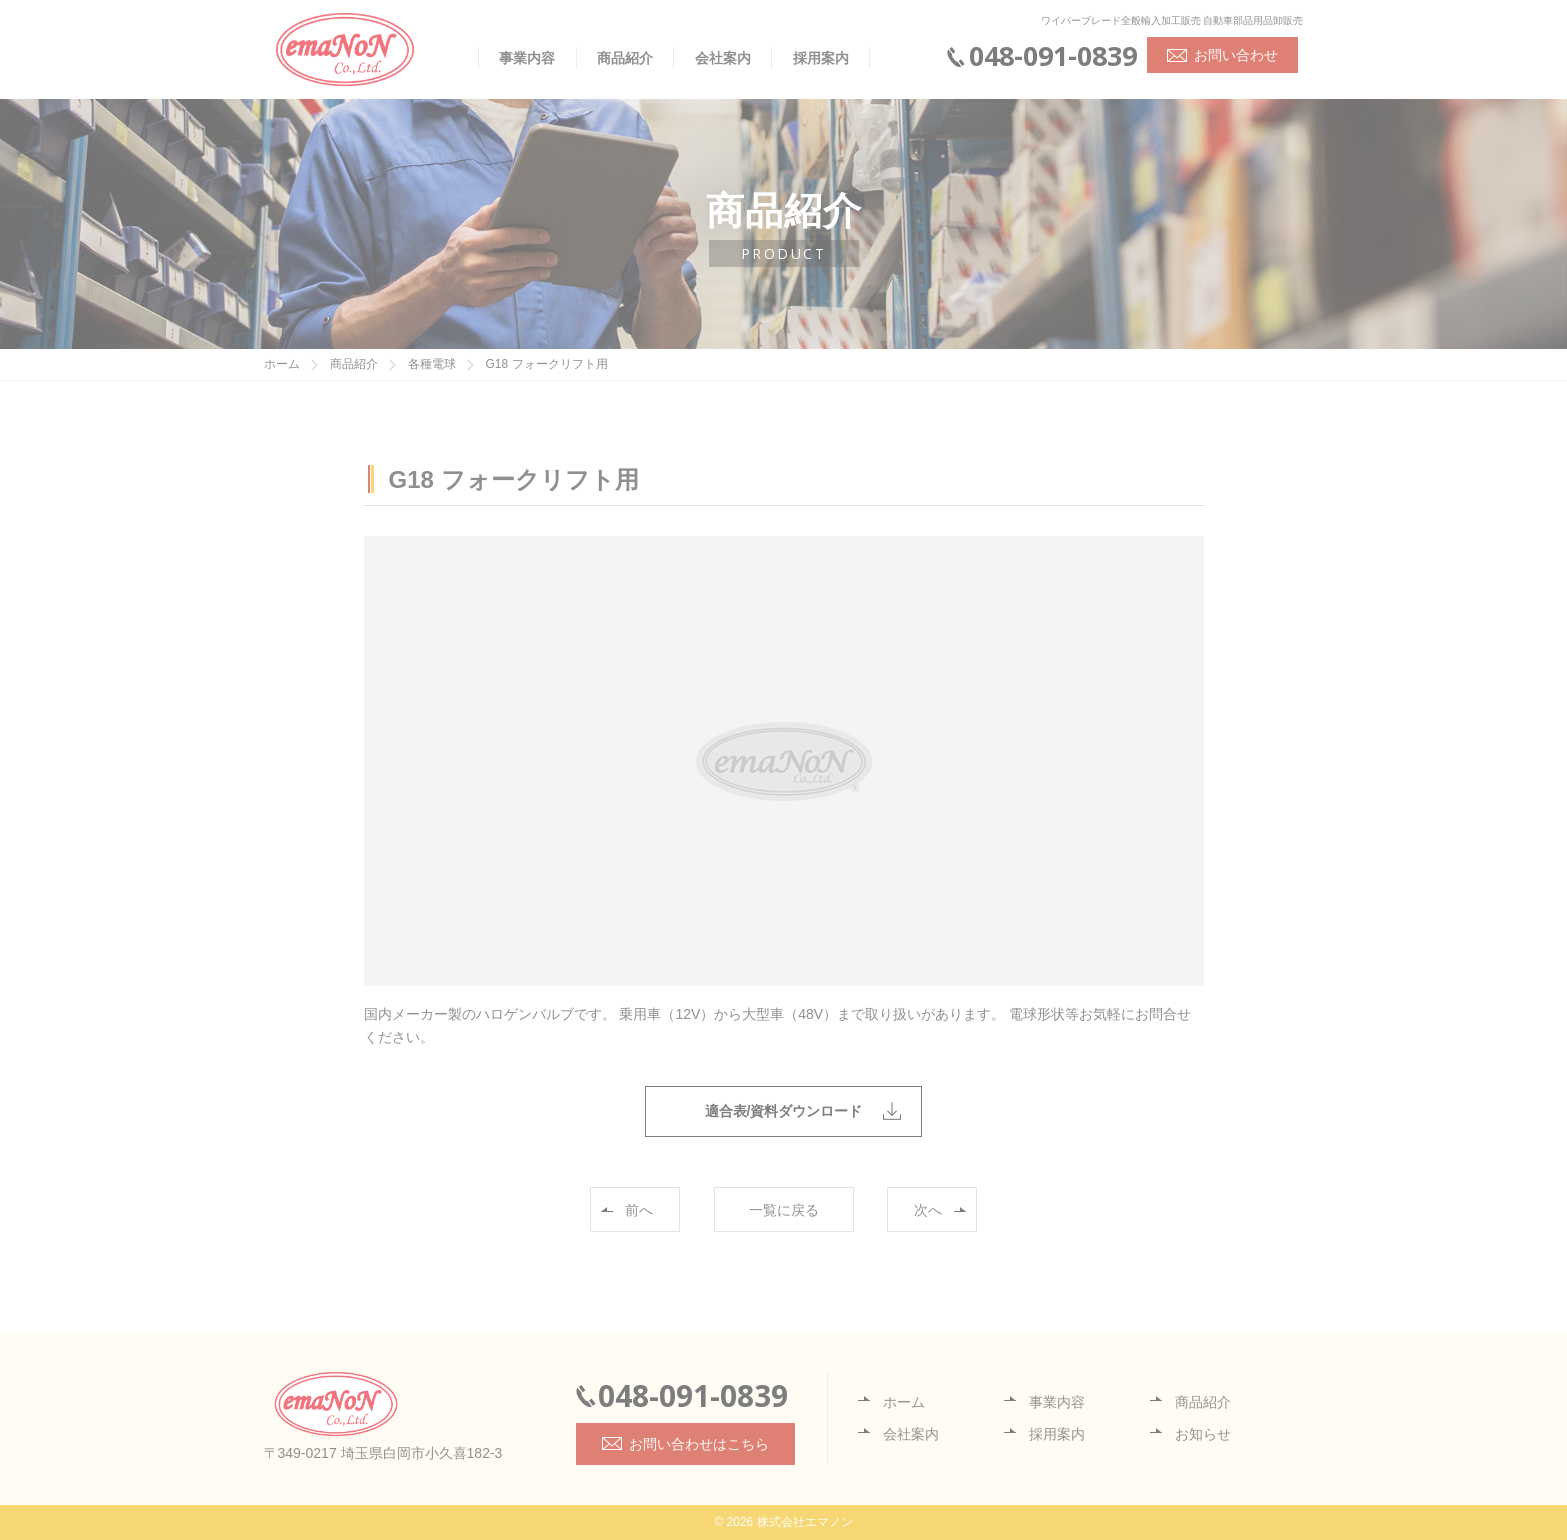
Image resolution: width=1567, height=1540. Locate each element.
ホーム (904, 1402)
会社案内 (723, 58)
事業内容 (527, 58)
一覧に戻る (784, 1210)
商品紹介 (625, 58)
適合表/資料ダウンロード (784, 1111)
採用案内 (821, 58)
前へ (639, 1210)
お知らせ (1203, 1434)
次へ (928, 1210)
